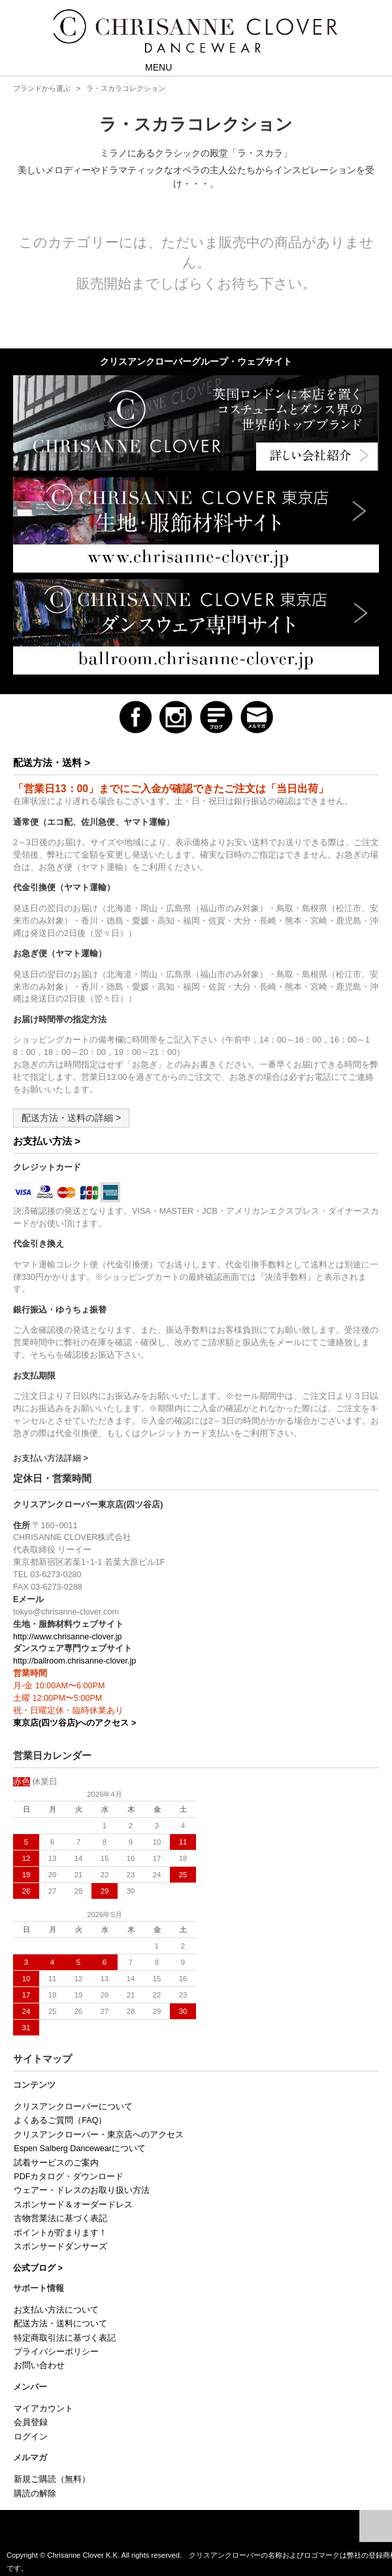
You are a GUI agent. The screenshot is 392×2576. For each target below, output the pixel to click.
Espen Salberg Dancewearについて (80, 2148)
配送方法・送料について (60, 2323)
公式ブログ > (38, 2268)
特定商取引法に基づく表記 (65, 2338)
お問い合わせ (39, 2365)
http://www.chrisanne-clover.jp (67, 1636)
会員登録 (31, 2422)
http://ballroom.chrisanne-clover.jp (74, 1660)
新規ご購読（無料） (52, 2479)
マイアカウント (43, 2408)
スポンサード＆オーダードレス (73, 2204)
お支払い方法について (56, 2310)
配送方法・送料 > (51, 762)
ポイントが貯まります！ (60, 2232)
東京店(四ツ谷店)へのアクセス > (74, 1723)
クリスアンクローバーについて (73, 2106)
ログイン (31, 2436)
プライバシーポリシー (56, 2351)
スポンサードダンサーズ (60, 2246)
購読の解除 (35, 2493)
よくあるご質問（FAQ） (60, 2120)
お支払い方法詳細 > (50, 1458)
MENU (149, 66)
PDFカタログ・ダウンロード (68, 2176)
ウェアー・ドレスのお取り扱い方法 (82, 2190)
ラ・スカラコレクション (125, 88)
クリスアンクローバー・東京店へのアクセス (99, 2134)
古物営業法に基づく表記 (60, 2218)
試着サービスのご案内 (56, 2162)
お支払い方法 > (46, 1140)
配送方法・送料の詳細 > (71, 1117)
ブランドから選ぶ (42, 88)
